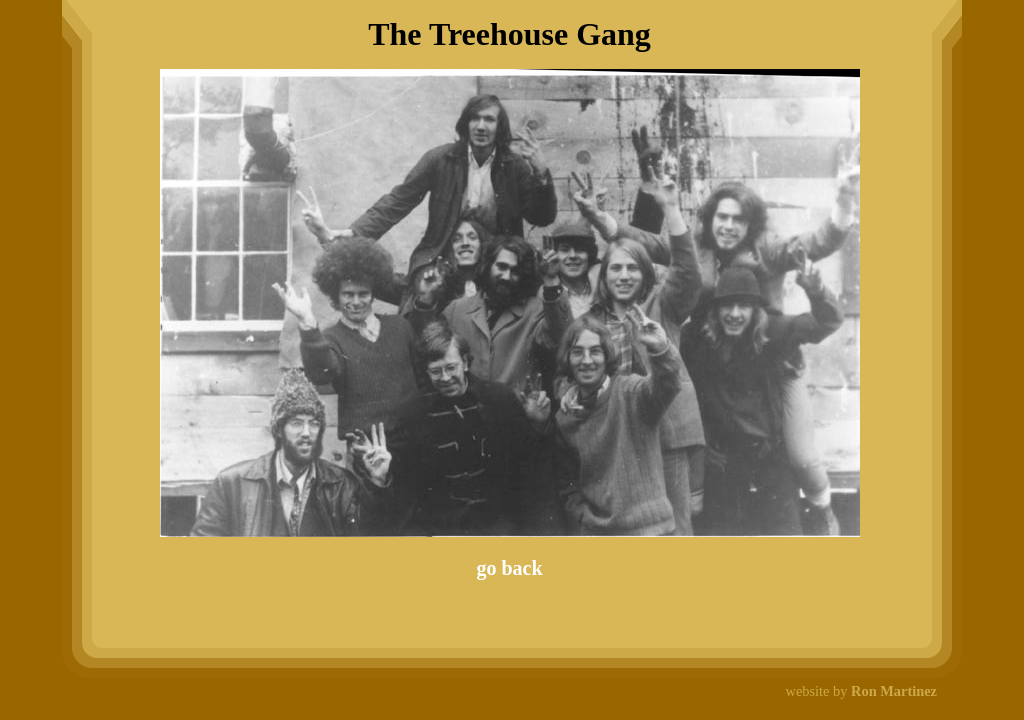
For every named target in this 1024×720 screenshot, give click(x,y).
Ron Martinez (894, 691)
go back (509, 568)
